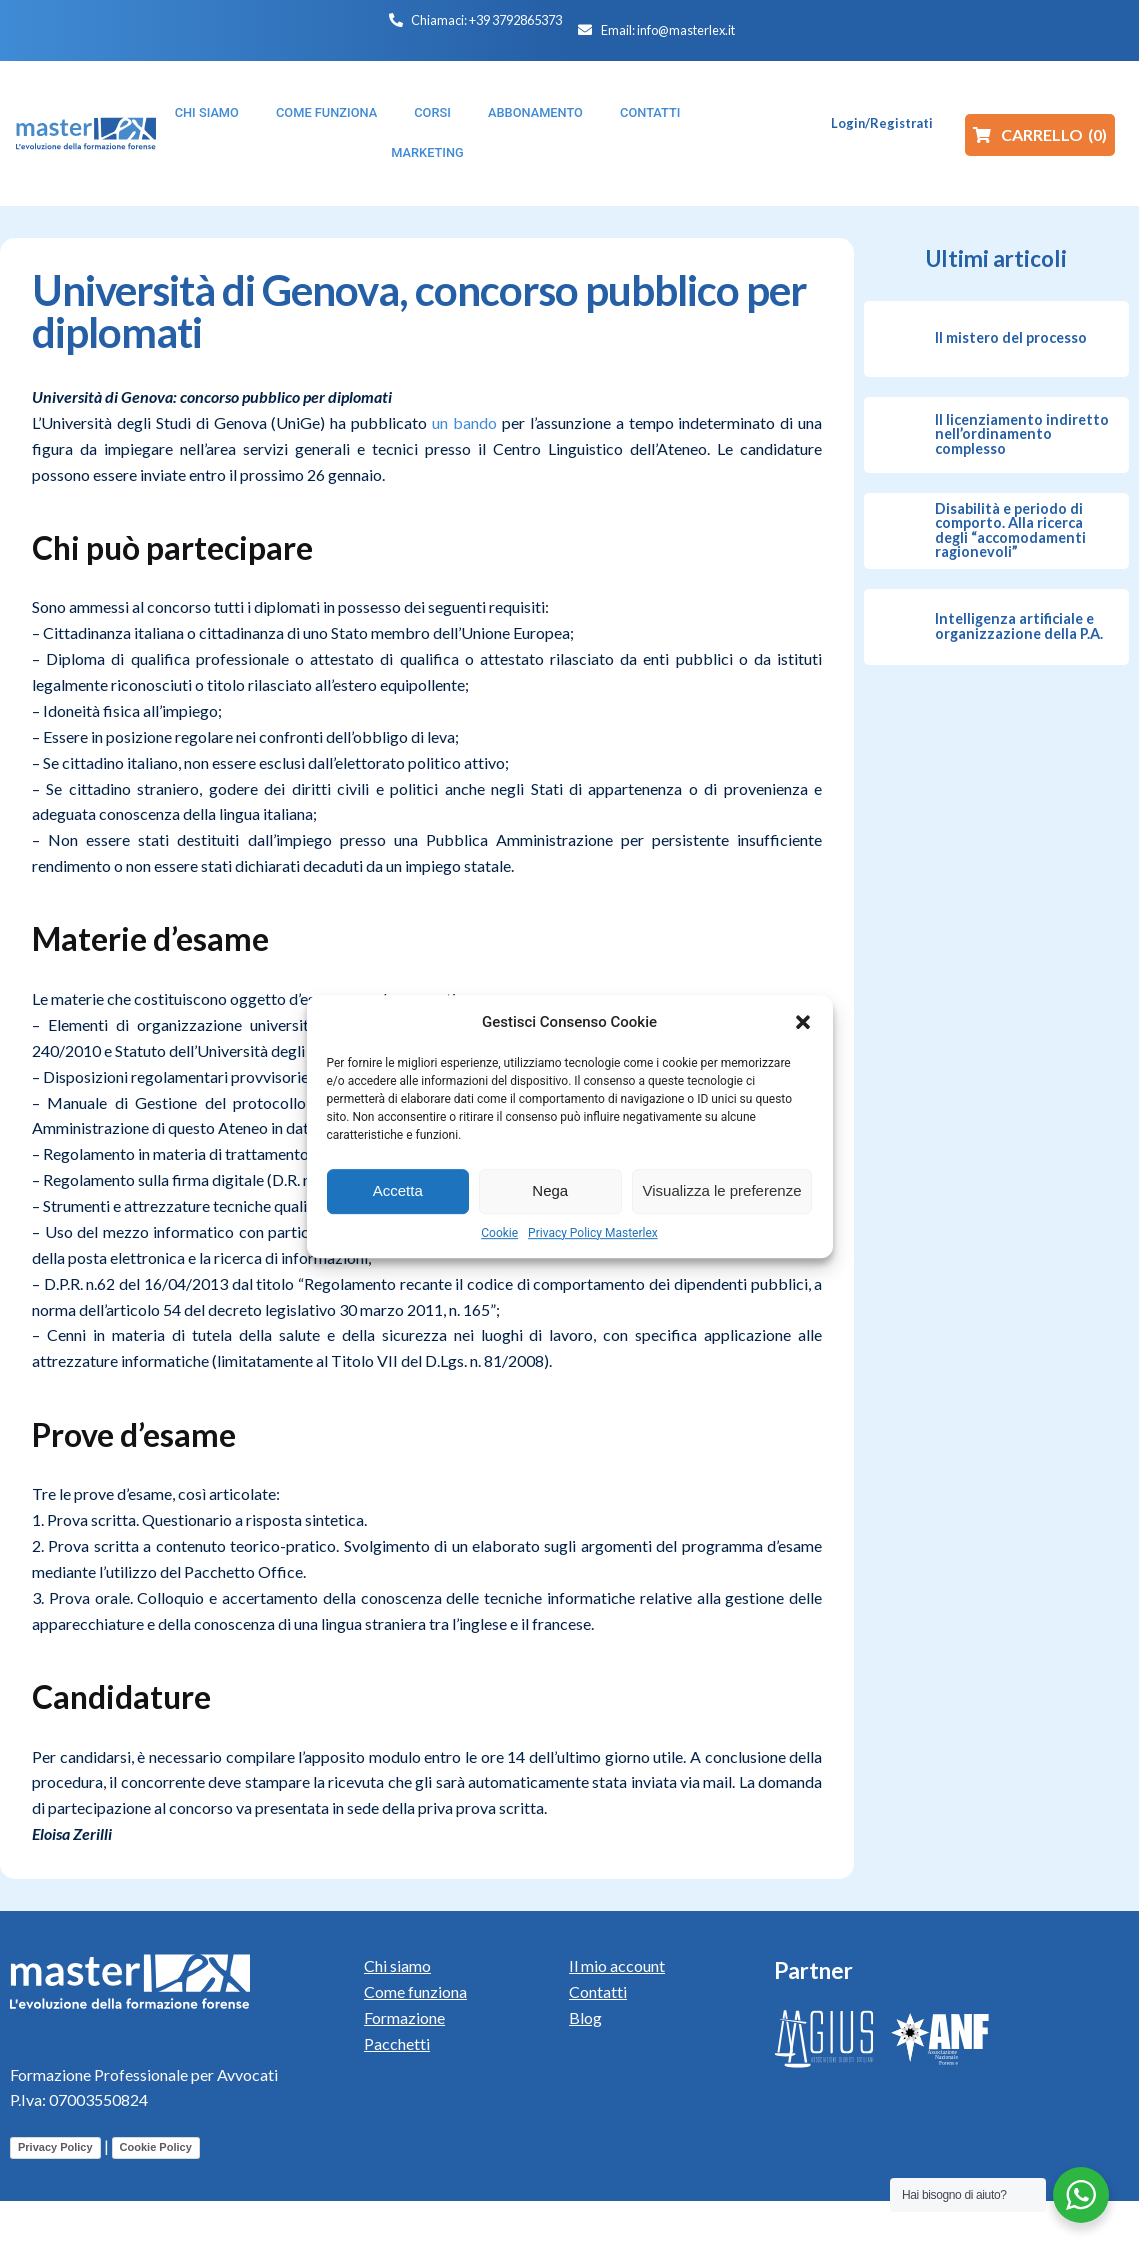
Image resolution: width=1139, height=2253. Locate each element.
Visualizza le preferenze (722, 1190)
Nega (550, 1190)
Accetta (398, 1190)
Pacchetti (397, 2043)
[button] (803, 1022)
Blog (585, 2017)
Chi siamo (397, 1965)
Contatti (598, 1991)
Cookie (499, 1233)
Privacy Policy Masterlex (593, 1233)
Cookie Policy (156, 2147)
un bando (464, 422)
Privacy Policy (55, 2147)
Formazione (404, 2017)
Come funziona (415, 1991)
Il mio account (617, 1965)
